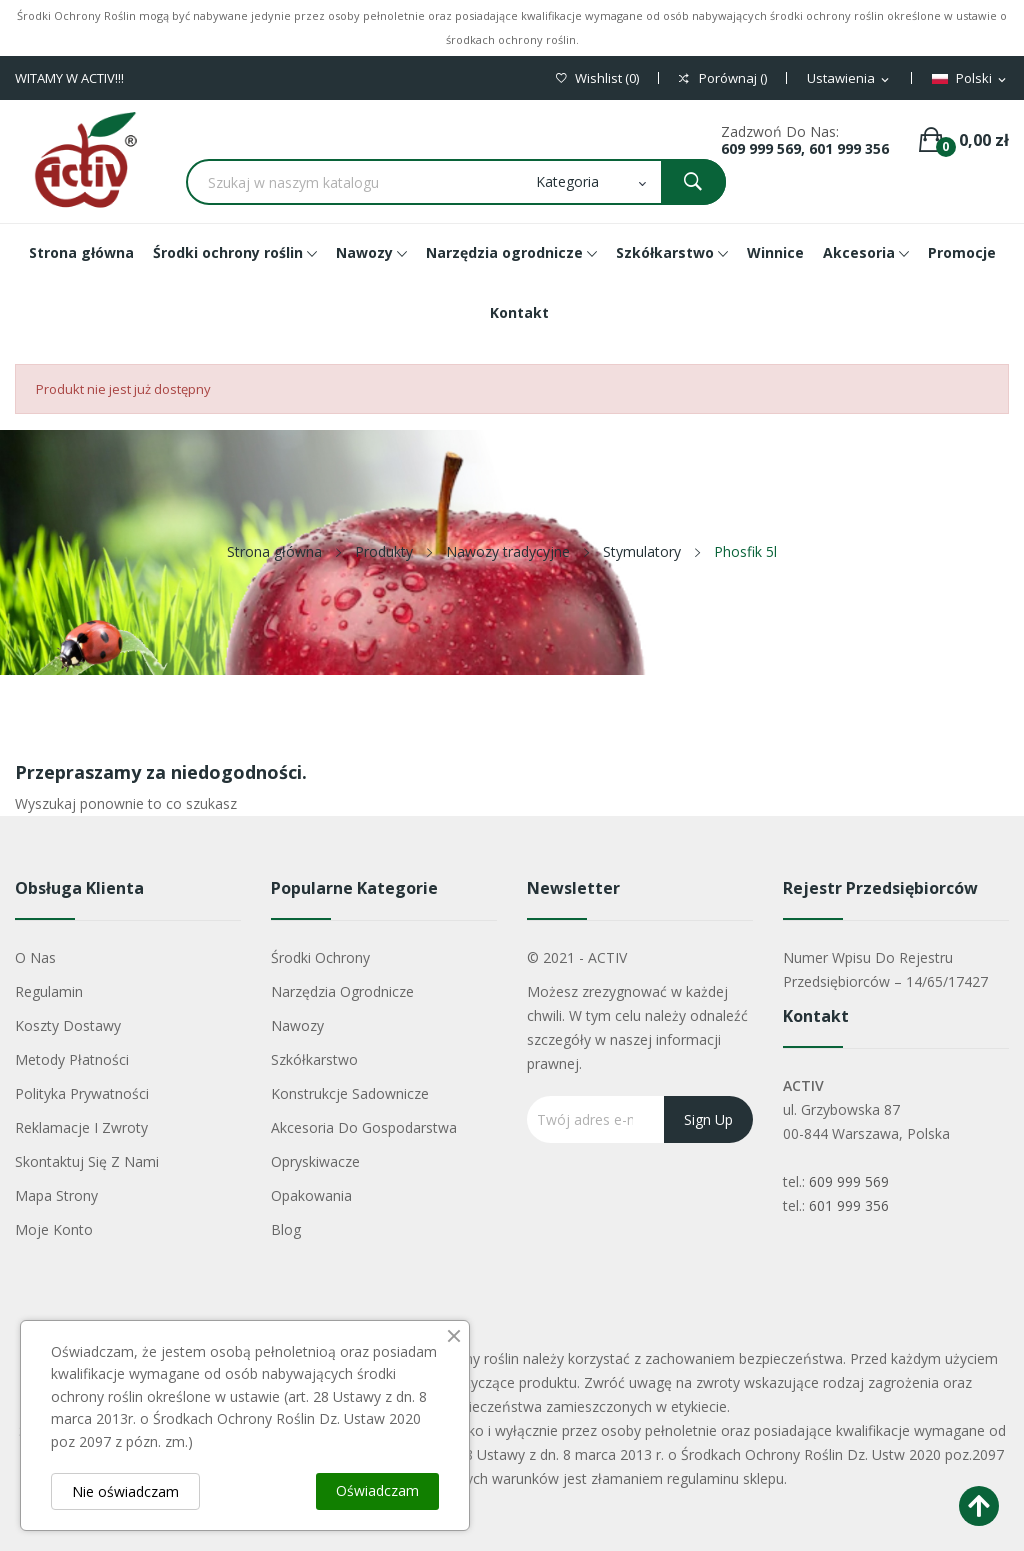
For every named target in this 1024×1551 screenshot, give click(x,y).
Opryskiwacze (315, 1161)
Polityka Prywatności (82, 1093)
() (597, 78)
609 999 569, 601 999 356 (805, 148)
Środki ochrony (320, 957)
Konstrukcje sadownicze (350, 1093)
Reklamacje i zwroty (81, 1127)
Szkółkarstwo (314, 1059)
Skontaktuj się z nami (87, 1161)
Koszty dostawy (68, 1025)
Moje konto (54, 1229)
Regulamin (49, 991)
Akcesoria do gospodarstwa (364, 1127)
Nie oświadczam (125, 1491)
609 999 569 (849, 1181)
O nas (35, 957)
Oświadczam (377, 1490)
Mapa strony (56, 1195)
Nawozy (297, 1025)
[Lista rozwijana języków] (970, 79)
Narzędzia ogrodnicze (342, 991)
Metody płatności (72, 1059)
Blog (286, 1229)
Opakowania (311, 1195)
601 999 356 (849, 1205)
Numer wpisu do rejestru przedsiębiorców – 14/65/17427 (885, 969)
